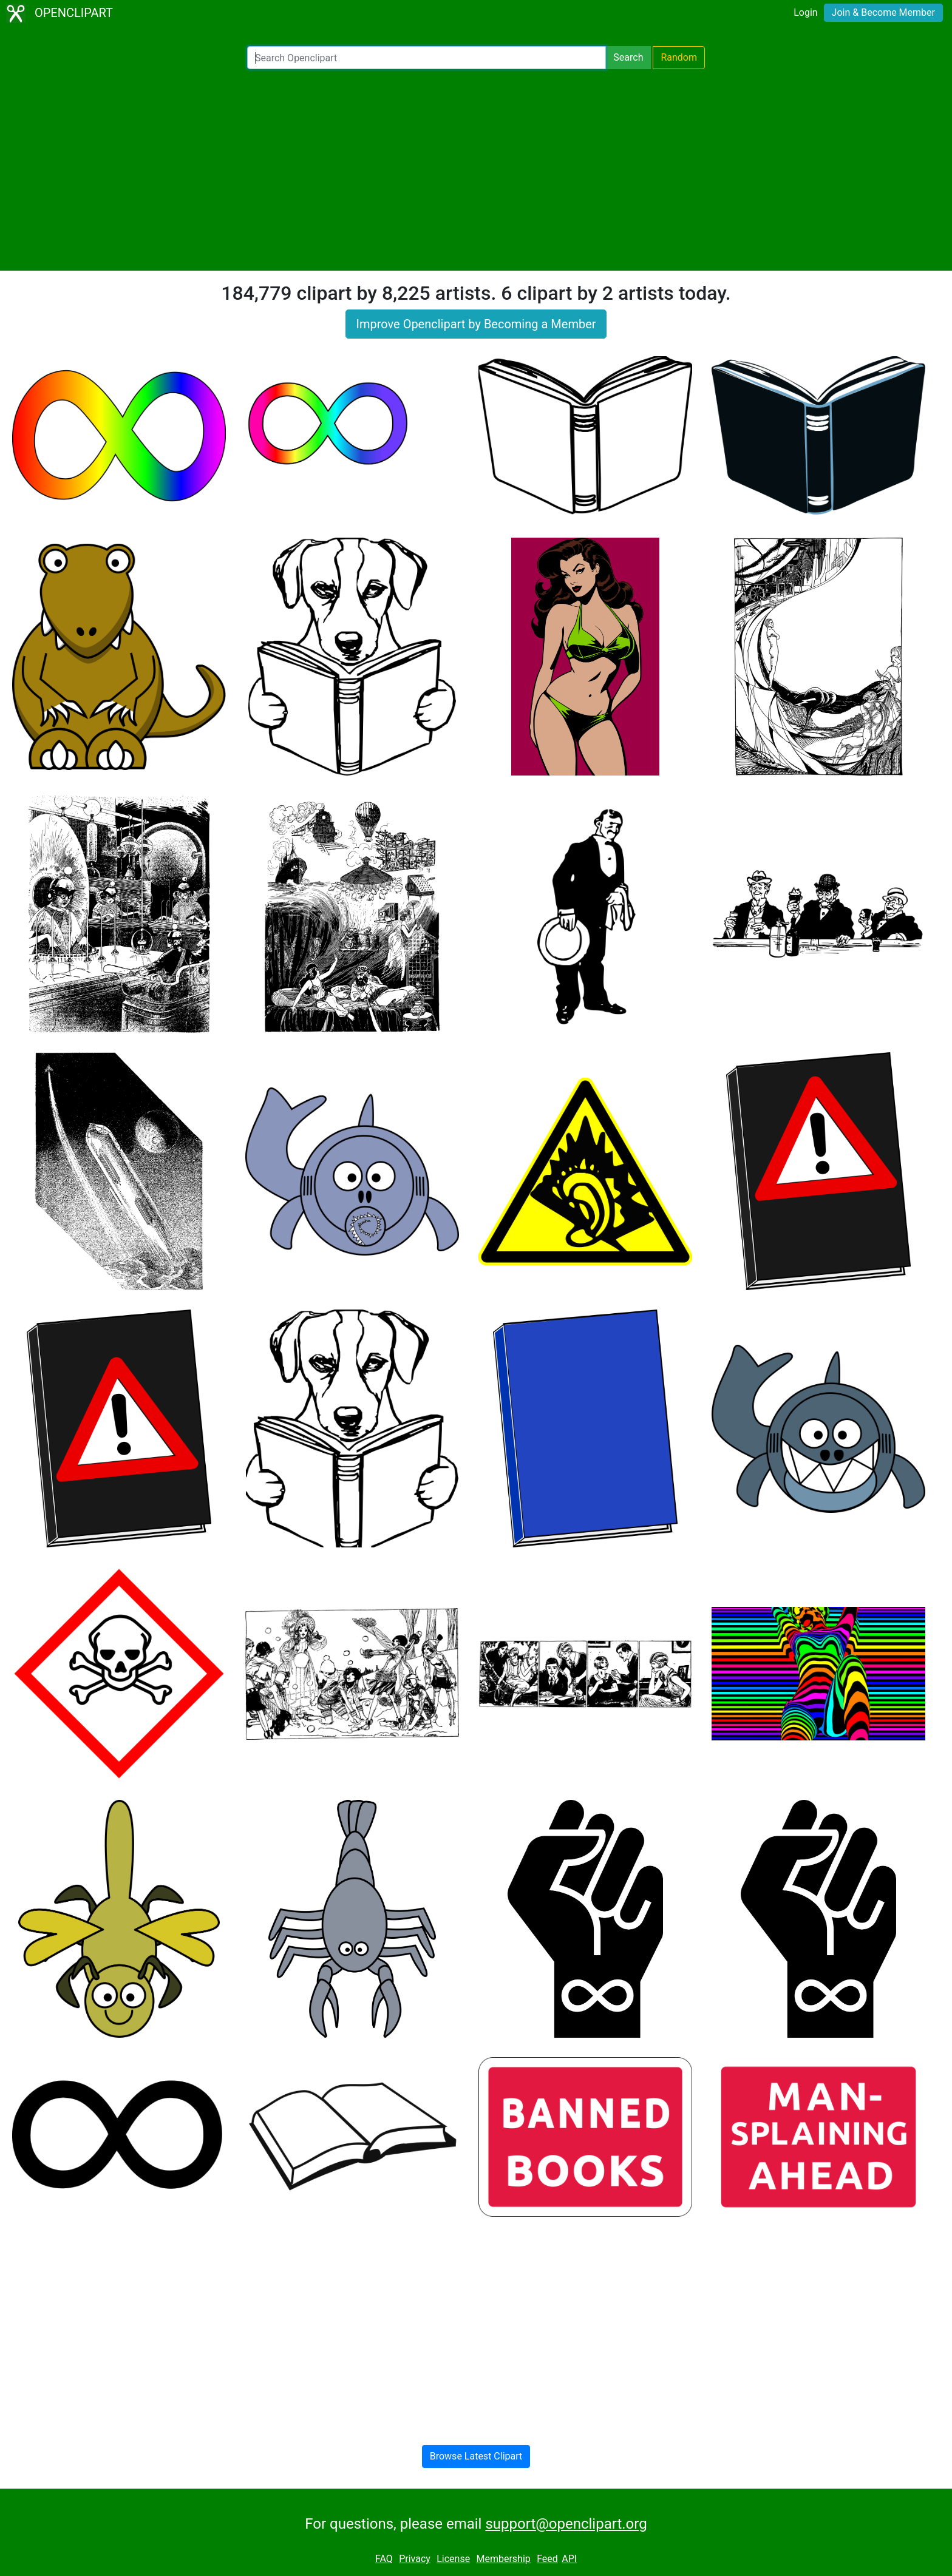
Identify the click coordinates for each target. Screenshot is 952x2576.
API (569, 2558)
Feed (547, 2558)
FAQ (384, 2558)
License (453, 2558)
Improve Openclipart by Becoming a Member (476, 324)
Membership (503, 2558)
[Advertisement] (476, 170)
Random (679, 57)
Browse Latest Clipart (476, 2456)
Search (628, 57)
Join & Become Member (883, 12)
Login (805, 12)
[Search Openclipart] (426, 57)
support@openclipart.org (566, 2523)
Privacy (414, 2558)
